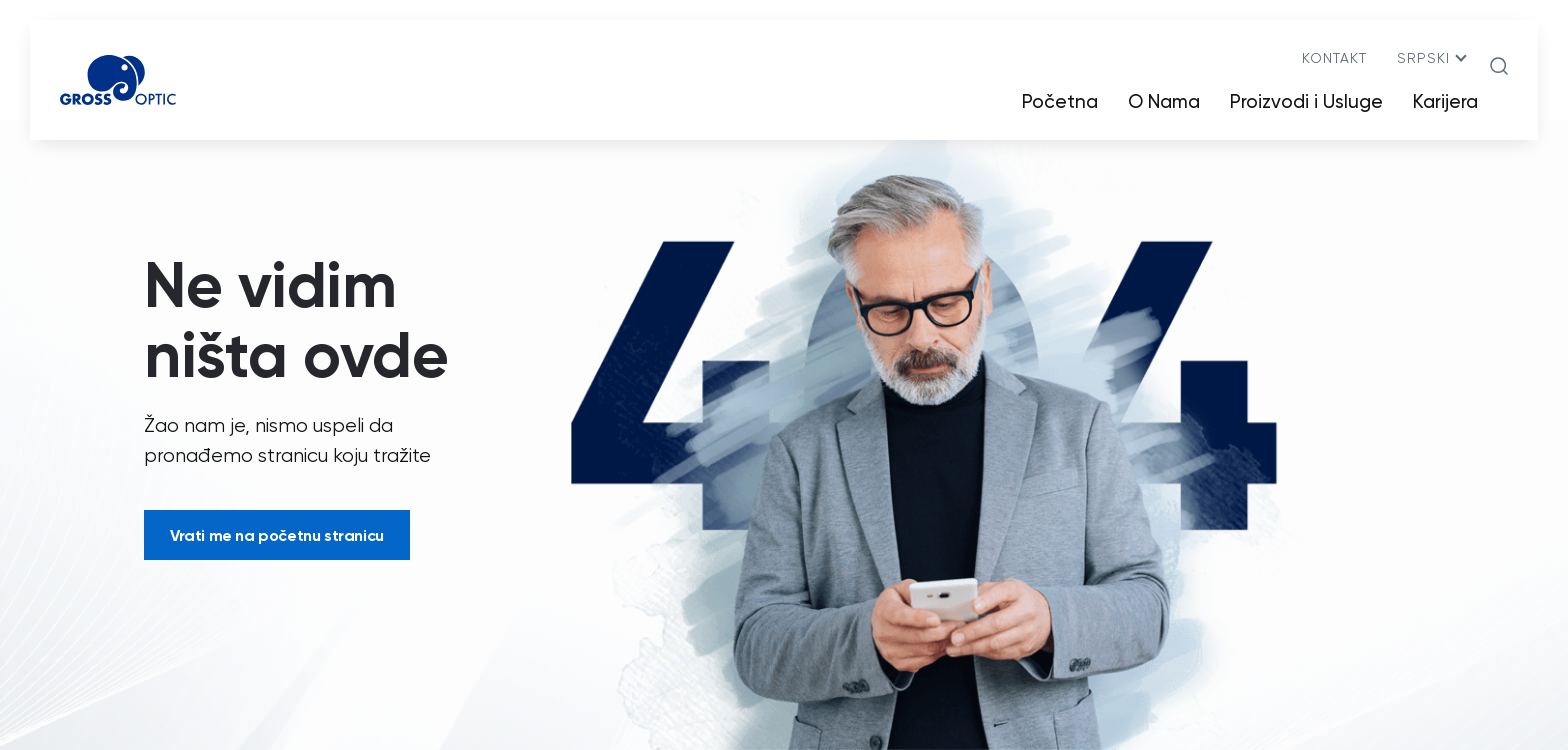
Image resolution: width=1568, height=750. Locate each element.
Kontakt (1334, 58)
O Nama (1164, 101)
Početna (1060, 101)
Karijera (1445, 101)
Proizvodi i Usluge (1306, 101)
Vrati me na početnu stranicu (277, 535)
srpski (1423, 58)
